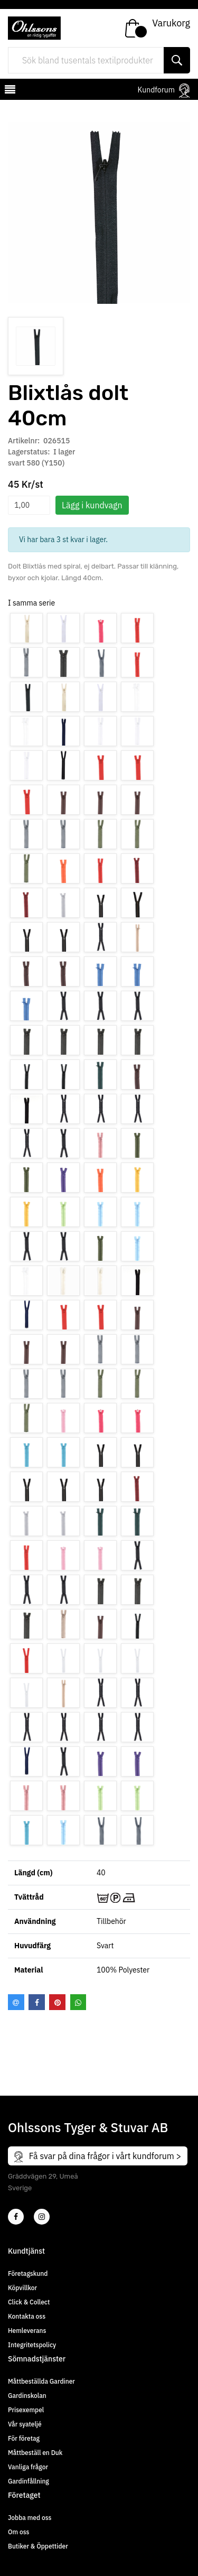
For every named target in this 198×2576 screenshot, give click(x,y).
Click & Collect (29, 2302)
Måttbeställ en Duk (35, 2453)
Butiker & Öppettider (38, 2546)
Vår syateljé (25, 2424)
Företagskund (28, 2273)
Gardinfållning (28, 2481)
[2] (16, 2216)
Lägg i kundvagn (92, 505)
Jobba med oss (29, 2518)
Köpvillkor (22, 2288)
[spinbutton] (29, 505)
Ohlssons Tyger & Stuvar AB (88, 2127)
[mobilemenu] (9, 91)
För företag (24, 2438)
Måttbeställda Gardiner (41, 2381)
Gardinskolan (27, 2396)
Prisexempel (26, 2410)
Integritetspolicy (32, 2345)
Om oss (18, 2532)
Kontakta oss (26, 2316)
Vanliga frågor (28, 2467)
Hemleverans (27, 2331)
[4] (42, 2216)
